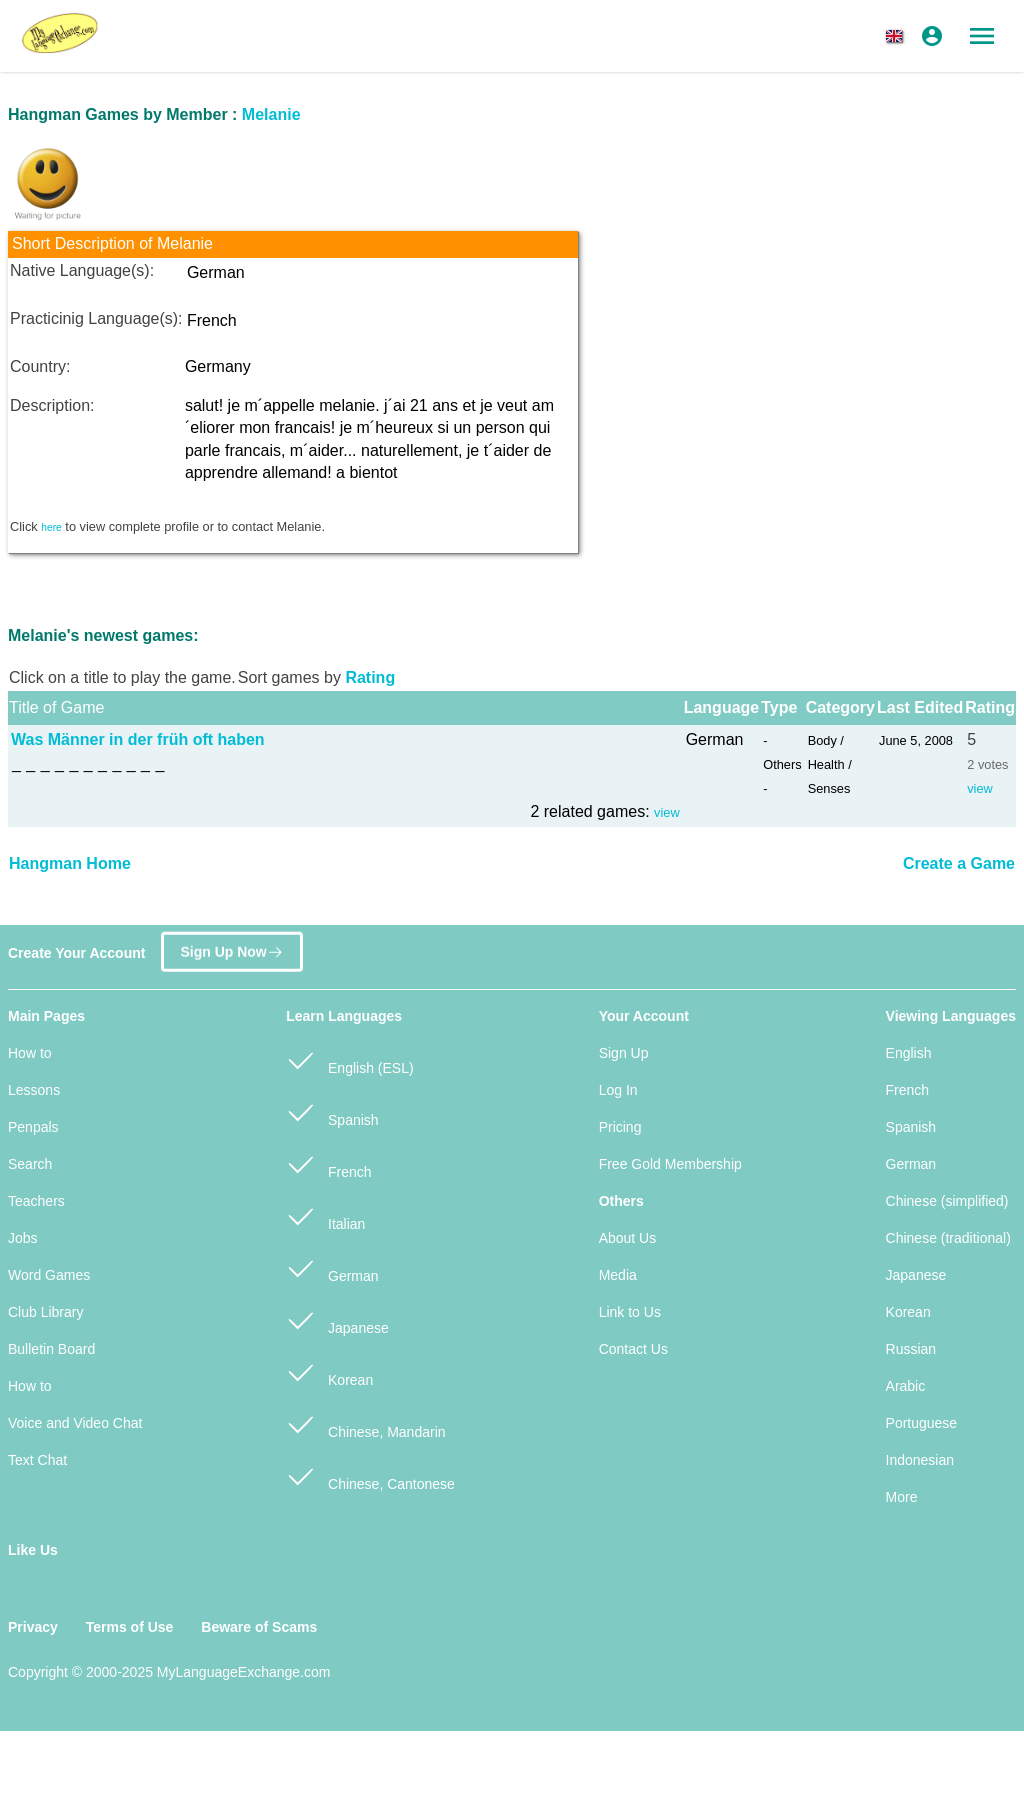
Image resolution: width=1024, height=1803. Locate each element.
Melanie (271, 114)
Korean (329, 1371)
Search (30, 1164)
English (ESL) (349, 1059)
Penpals (33, 1127)
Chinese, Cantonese (370, 1475)
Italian (325, 1215)
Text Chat (37, 1460)
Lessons (34, 1090)
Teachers (36, 1201)
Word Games (49, 1275)
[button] (898, 36)
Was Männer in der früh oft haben (138, 739)
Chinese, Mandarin (365, 1423)
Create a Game (959, 863)
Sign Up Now (231, 946)
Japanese (337, 1319)
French (328, 1163)
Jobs (23, 1238)
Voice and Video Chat (75, 1423)
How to (30, 1053)
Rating (370, 677)
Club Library (45, 1312)
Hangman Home (70, 863)
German (332, 1267)
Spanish (332, 1111)
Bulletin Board (51, 1349)
